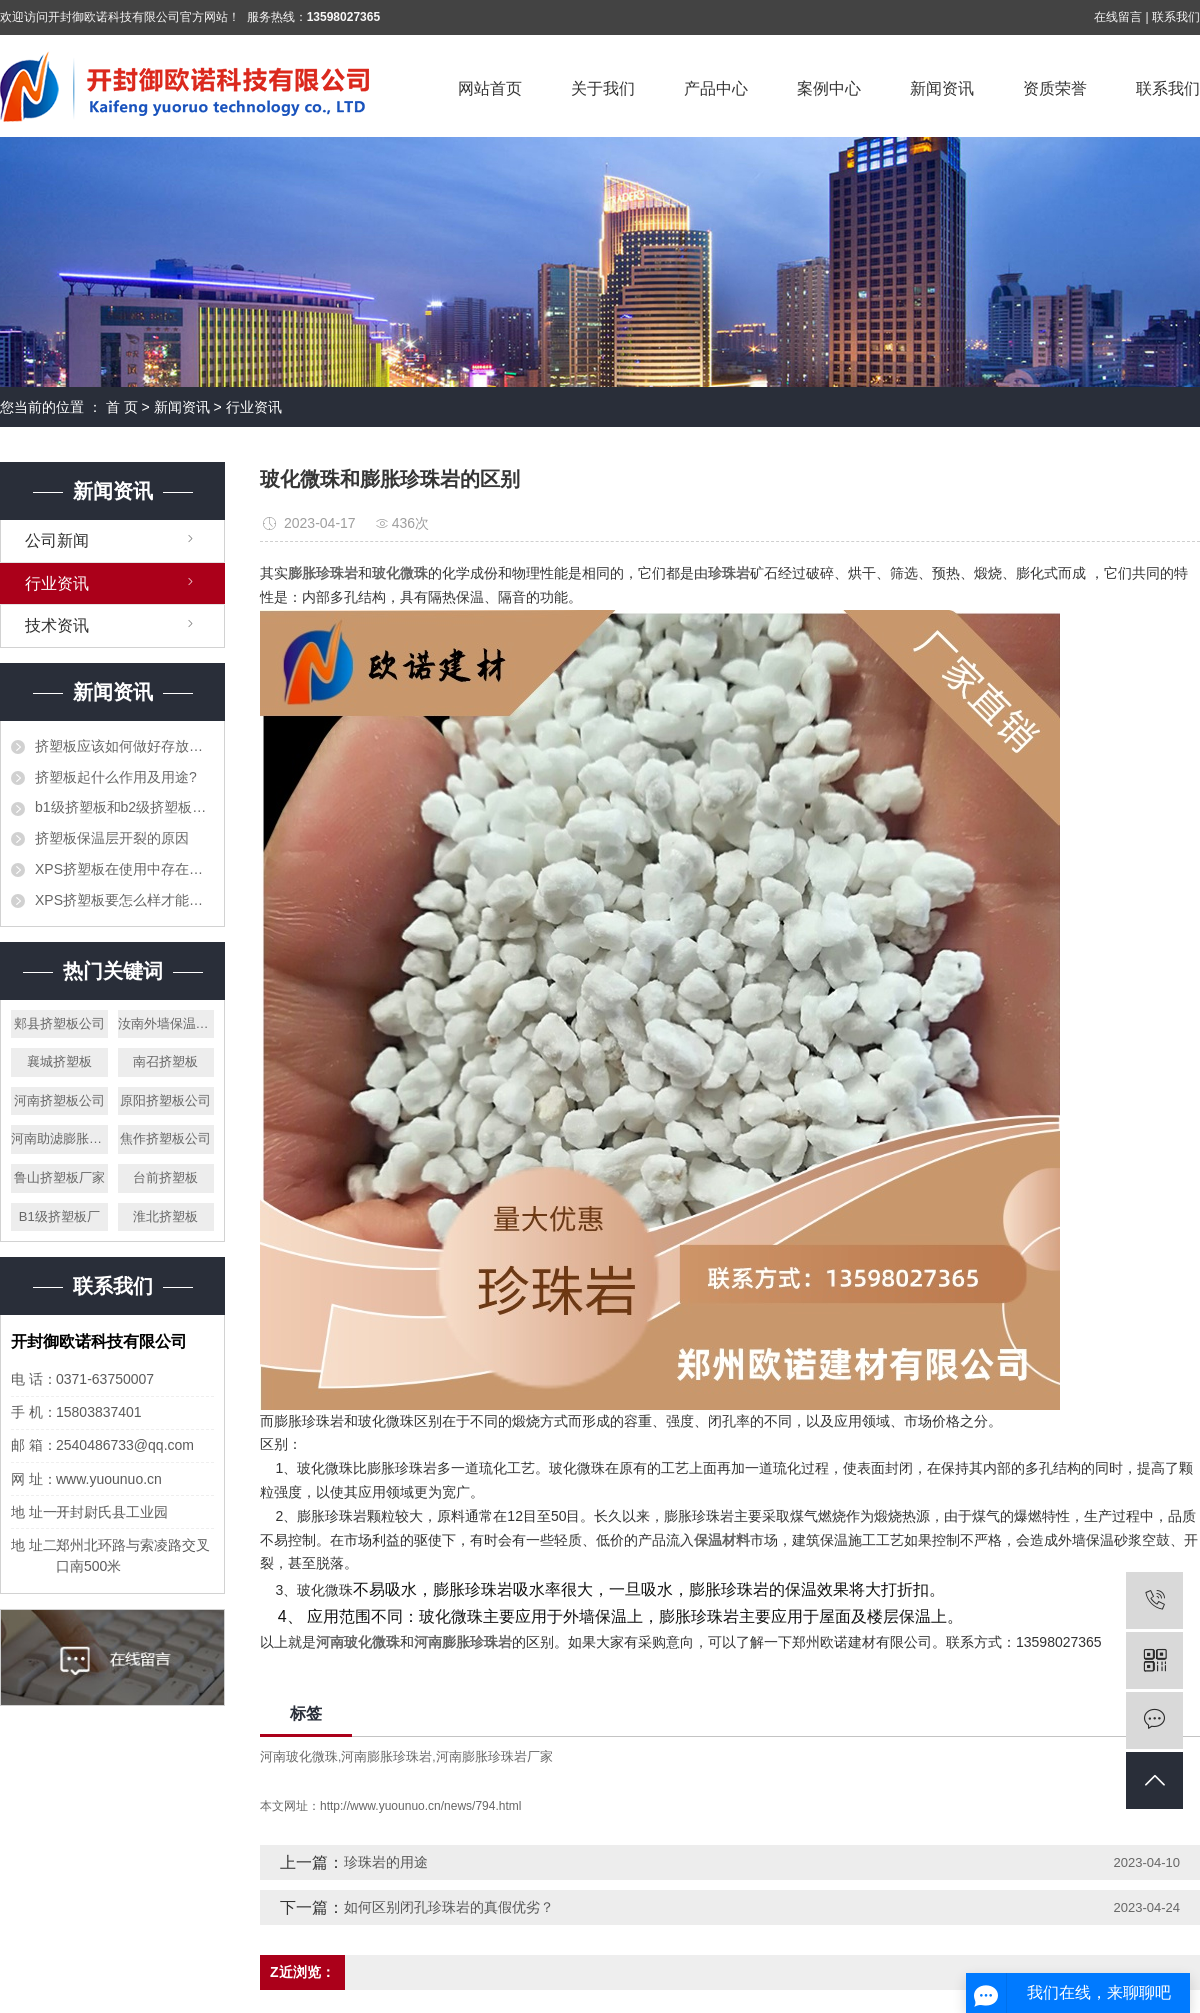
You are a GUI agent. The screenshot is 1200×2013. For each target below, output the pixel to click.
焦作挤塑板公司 (165, 1138)
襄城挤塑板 (59, 1061)
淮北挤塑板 (165, 1216)
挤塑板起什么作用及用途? (116, 777)
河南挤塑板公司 (59, 1100)
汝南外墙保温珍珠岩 (166, 1023)
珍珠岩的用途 (386, 1862)
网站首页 (490, 88)
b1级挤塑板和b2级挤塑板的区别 (124, 807)
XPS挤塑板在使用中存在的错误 (124, 869)
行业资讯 (254, 407)
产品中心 (716, 88)
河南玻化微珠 (299, 1756)
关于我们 (603, 88)
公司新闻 (57, 540)
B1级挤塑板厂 (59, 1216)
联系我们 (1176, 17)
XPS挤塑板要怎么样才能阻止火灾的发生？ (124, 900)
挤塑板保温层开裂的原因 (112, 838)
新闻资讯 (942, 88)
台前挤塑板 (165, 1177)
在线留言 (1118, 17)
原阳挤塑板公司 (165, 1100)
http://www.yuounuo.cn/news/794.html (420, 1806)
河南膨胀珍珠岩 (386, 1756)
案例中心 (829, 88)
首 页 (122, 407)
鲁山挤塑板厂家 (59, 1177)
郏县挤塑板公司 (59, 1023)
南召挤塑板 (165, 1061)
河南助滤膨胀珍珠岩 (59, 1138)
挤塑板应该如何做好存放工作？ (124, 746)
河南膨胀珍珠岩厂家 (494, 1756)
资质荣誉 (1055, 88)
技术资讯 (57, 625)
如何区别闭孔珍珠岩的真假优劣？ (449, 1907)
